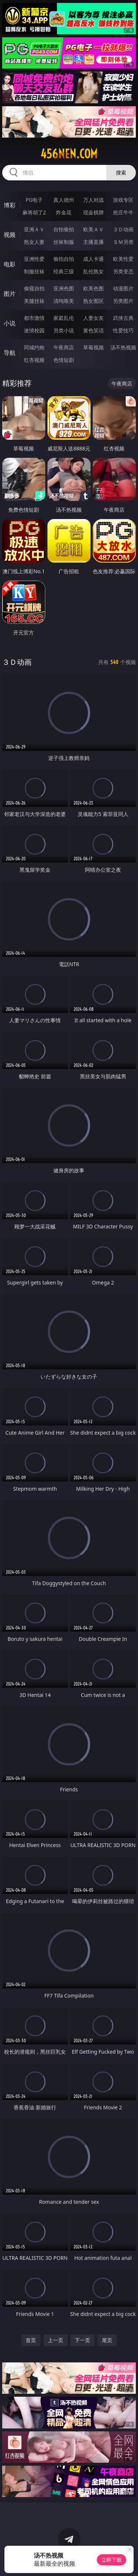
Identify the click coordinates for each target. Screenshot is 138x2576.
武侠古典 (123, 317)
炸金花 (63, 212)
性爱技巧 (123, 330)
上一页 (55, 2340)
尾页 (107, 2340)
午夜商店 (63, 347)
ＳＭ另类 (123, 241)
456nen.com (69, 153)
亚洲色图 (63, 288)
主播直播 (93, 241)
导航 (9, 353)
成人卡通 (93, 258)
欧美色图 (93, 288)
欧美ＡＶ (93, 229)
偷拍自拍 (63, 258)
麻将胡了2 (34, 212)
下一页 (82, 2340)
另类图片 (123, 300)
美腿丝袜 (34, 300)
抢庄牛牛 (123, 212)
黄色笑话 (93, 330)
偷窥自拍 (34, 288)
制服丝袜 (34, 271)
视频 (9, 235)
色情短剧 (63, 359)
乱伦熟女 (93, 271)
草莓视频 (93, 347)
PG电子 (34, 199)
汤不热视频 (123, 347)
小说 (9, 323)
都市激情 (34, 317)
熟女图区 (93, 300)
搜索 (121, 172)
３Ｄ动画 (123, 229)
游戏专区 (123, 199)
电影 (9, 264)
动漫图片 (123, 288)
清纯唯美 (63, 300)
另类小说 (63, 330)
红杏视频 (34, 359)
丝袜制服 (63, 241)
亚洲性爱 (34, 258)
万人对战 (93, 199)
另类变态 (123, 271)
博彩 (9, 205)
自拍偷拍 (63, 229)
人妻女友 (93, 317)
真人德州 (63, 199)
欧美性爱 (123, 258)
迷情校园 (34, 330)
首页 (31, 2340)
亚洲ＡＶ (34, 229)
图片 (9, 294)
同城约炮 (34, 347)
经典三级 (63, 271)
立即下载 (111, 2559)
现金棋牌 (93, 212)
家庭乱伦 (63, 317)
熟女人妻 (34, 241)
